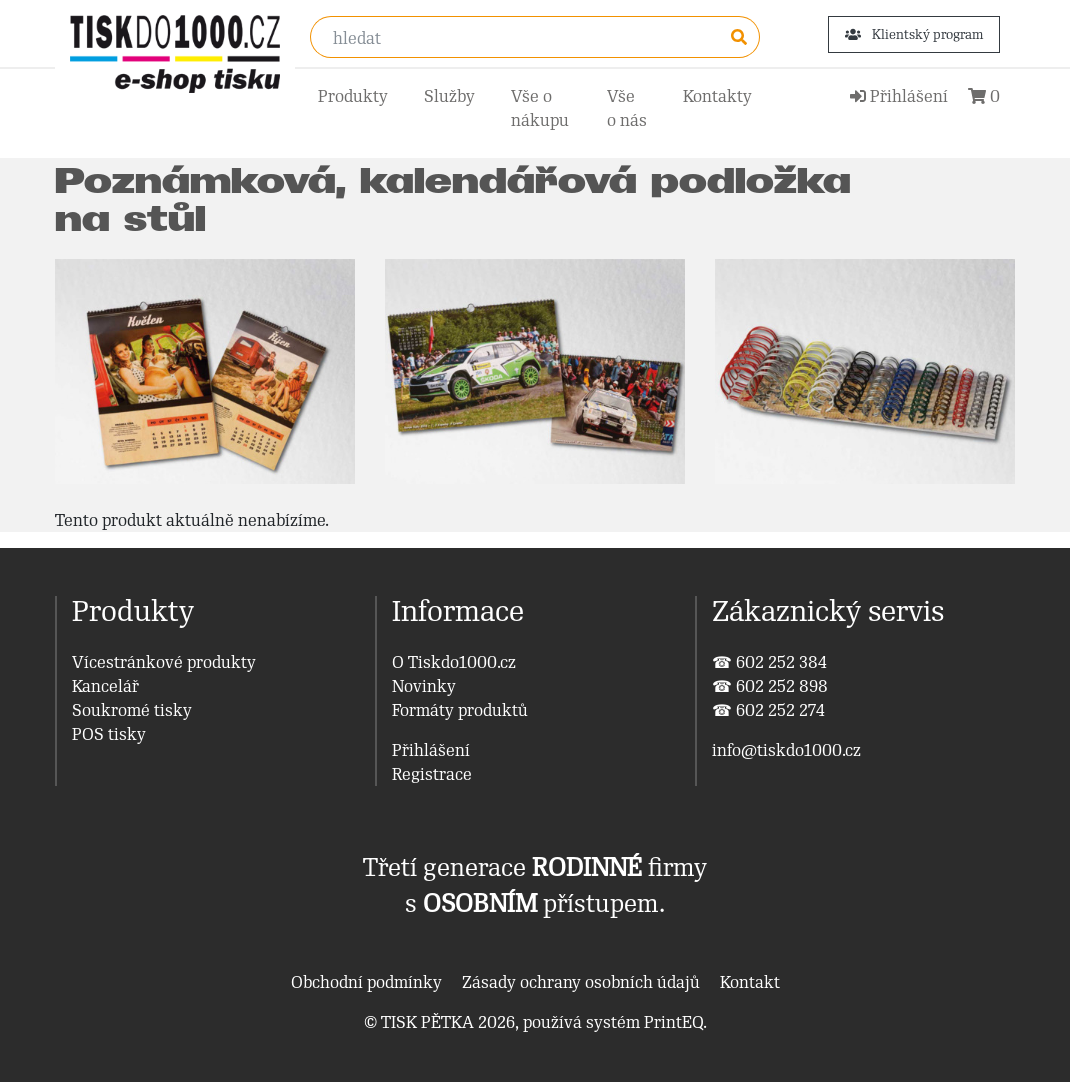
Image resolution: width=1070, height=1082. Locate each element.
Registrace (432, 774)
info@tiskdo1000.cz (786, 750)
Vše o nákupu (540, 108)
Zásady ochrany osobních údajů (581, 982)
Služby (449, 96)
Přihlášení (431, 750)
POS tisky (109, 734)
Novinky (424, 686)
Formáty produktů (460, 710)
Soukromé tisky (132, 710)
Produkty (353, 96)
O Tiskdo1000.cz (454, 662)
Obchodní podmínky (366, 982)
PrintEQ (673, 1022)
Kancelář (105, 686)
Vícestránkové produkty (164, 662)
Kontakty (717, 96)
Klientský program (914, 34)
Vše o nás (627, 108)
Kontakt (750, 982)
